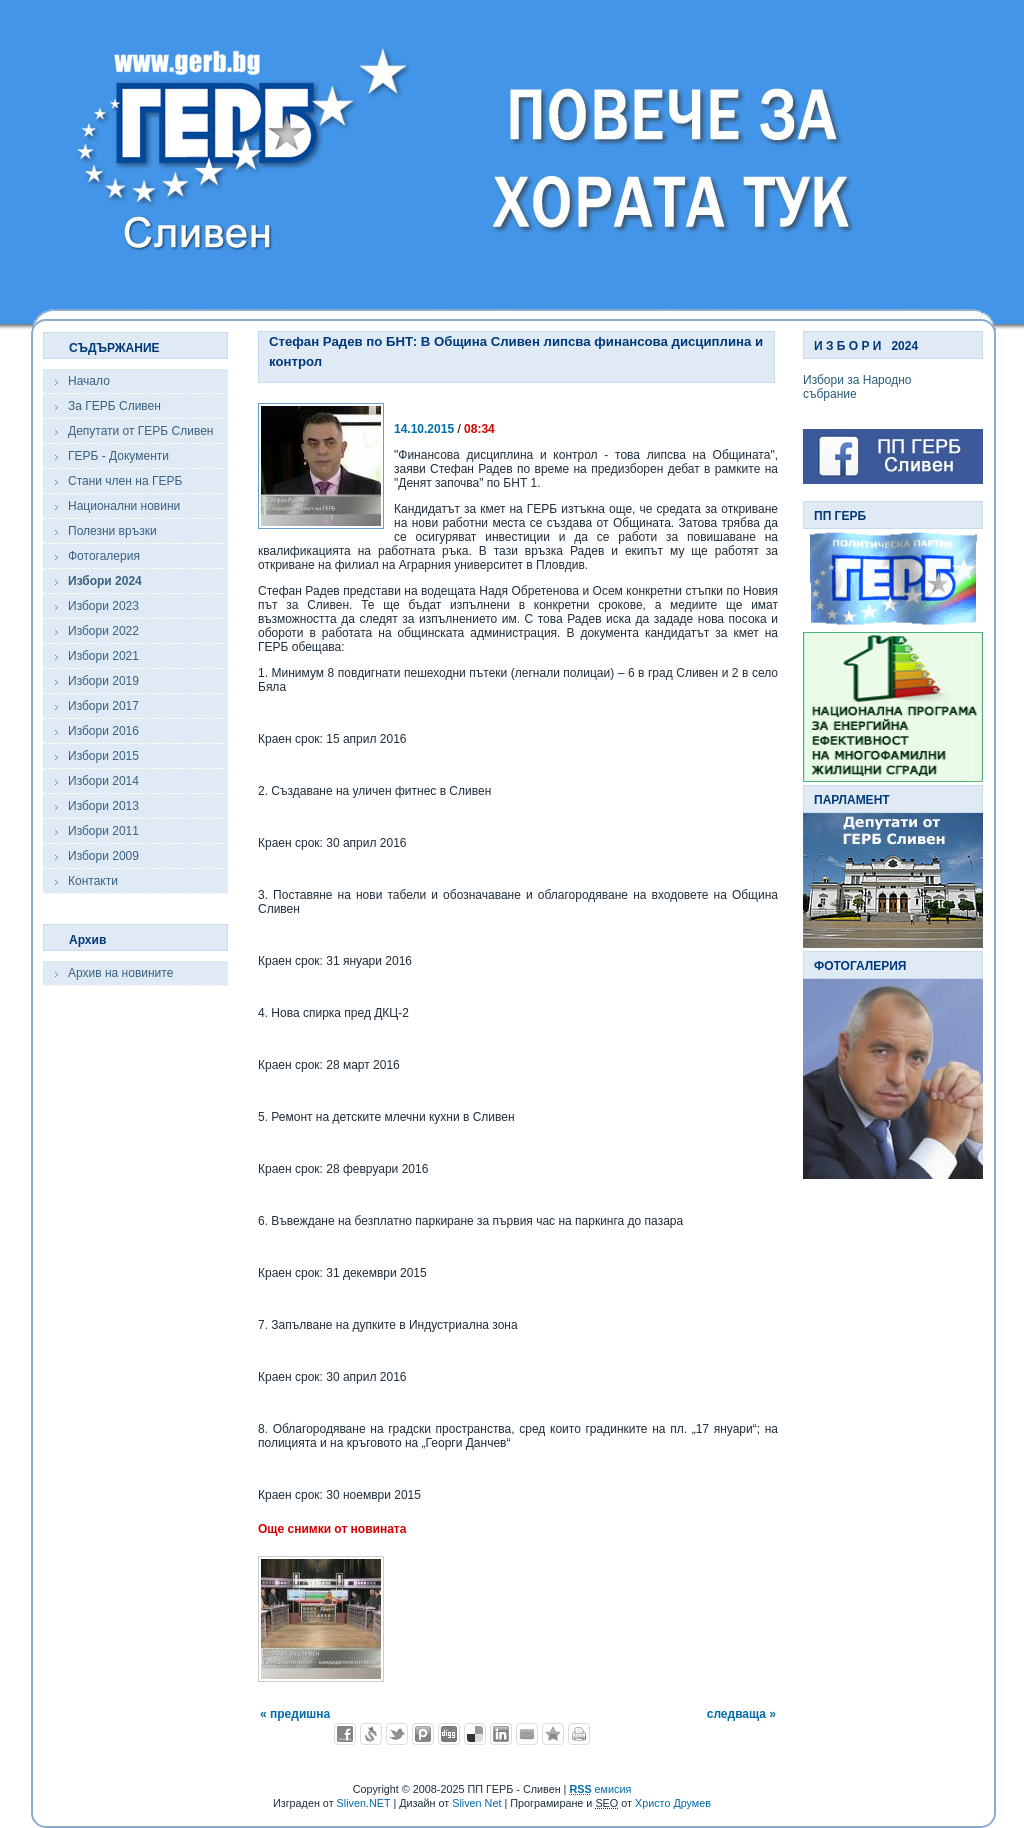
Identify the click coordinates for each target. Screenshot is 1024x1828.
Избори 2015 (103, 756)
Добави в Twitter (397, 1734)
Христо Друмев (673, 1803)
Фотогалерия (104, 556)
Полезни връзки (112, 531)
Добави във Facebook (345, 1734)
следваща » (741, 1714)
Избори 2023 (103, 606)
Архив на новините (120, 973)
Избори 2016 (103, 731)
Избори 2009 (103, 856)
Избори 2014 (103, 781)
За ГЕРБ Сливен (114, 406)
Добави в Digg (449, 1734)
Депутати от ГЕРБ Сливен (140, 431)
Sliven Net (476, 1803)
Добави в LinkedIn (501, 1734)
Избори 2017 (103, 706)
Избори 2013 (103, 806)
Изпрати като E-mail (527, 1734)
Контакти (93, 881)
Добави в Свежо (371, 1734)
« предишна (295, 1714)
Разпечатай (579, 1734)
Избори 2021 (103, 656)
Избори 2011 (103, 831)
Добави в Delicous (475, 1734)
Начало (89, 381)
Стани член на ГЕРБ (125, 481)
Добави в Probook (423, 1734)
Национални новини (124, 506)
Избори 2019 (103, 681)
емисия (600, 1789)
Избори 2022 (103, 631)
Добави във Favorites (553, 1734)
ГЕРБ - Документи (118, 456)
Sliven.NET (364, 1803)
